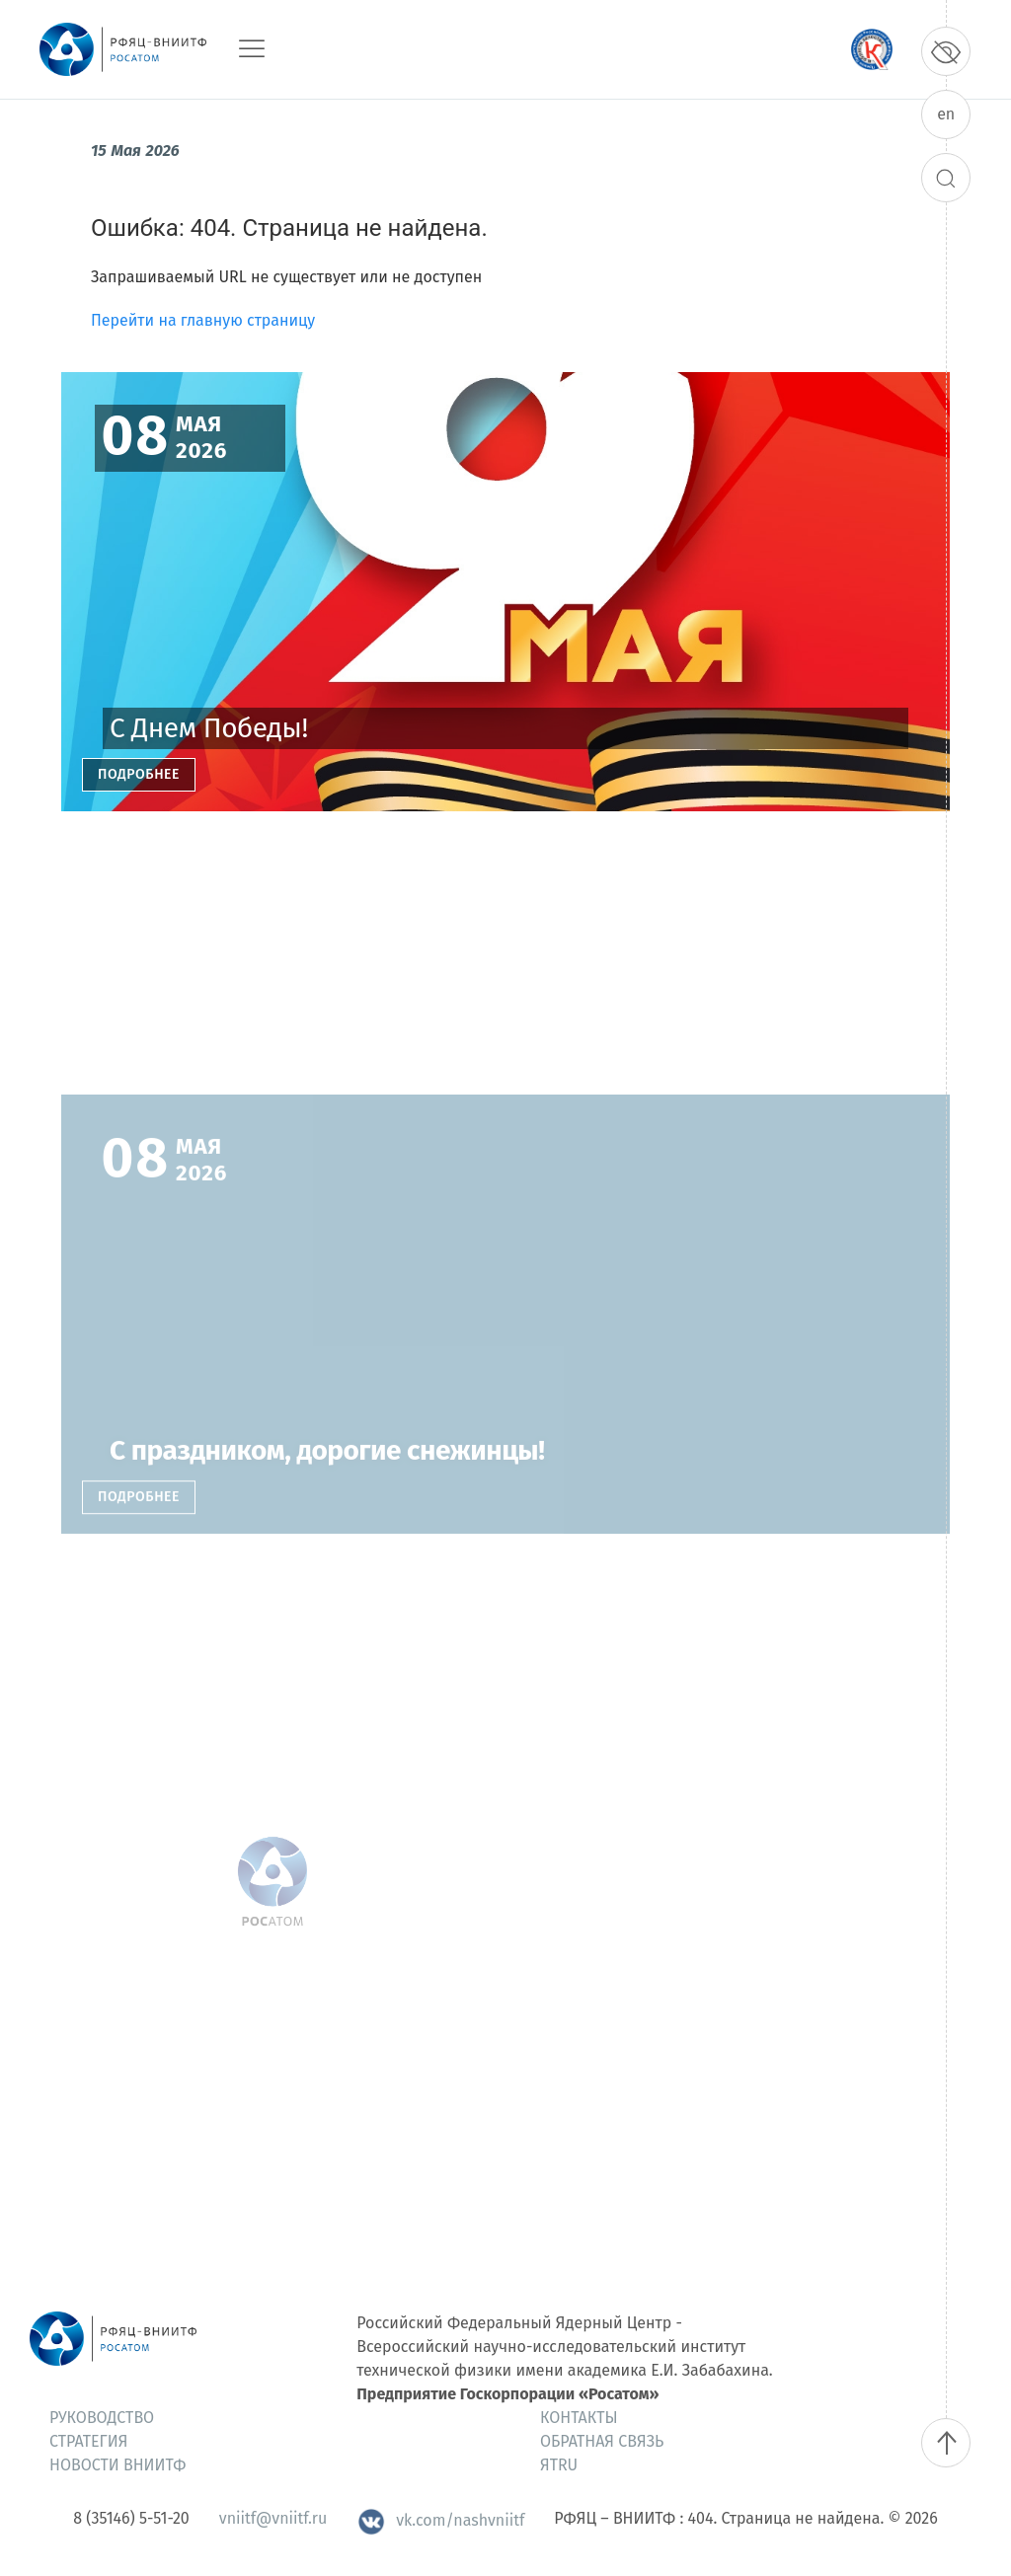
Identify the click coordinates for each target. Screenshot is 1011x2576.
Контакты (579, 2417)
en (946, 114)
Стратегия (88, 2441)
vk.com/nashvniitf (440, 2520)
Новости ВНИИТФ (117, 2465)
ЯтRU (559, 2465)
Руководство (101, 2417)
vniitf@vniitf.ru (273, 2518)
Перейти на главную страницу (203, 320)
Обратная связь (601, 2441)
